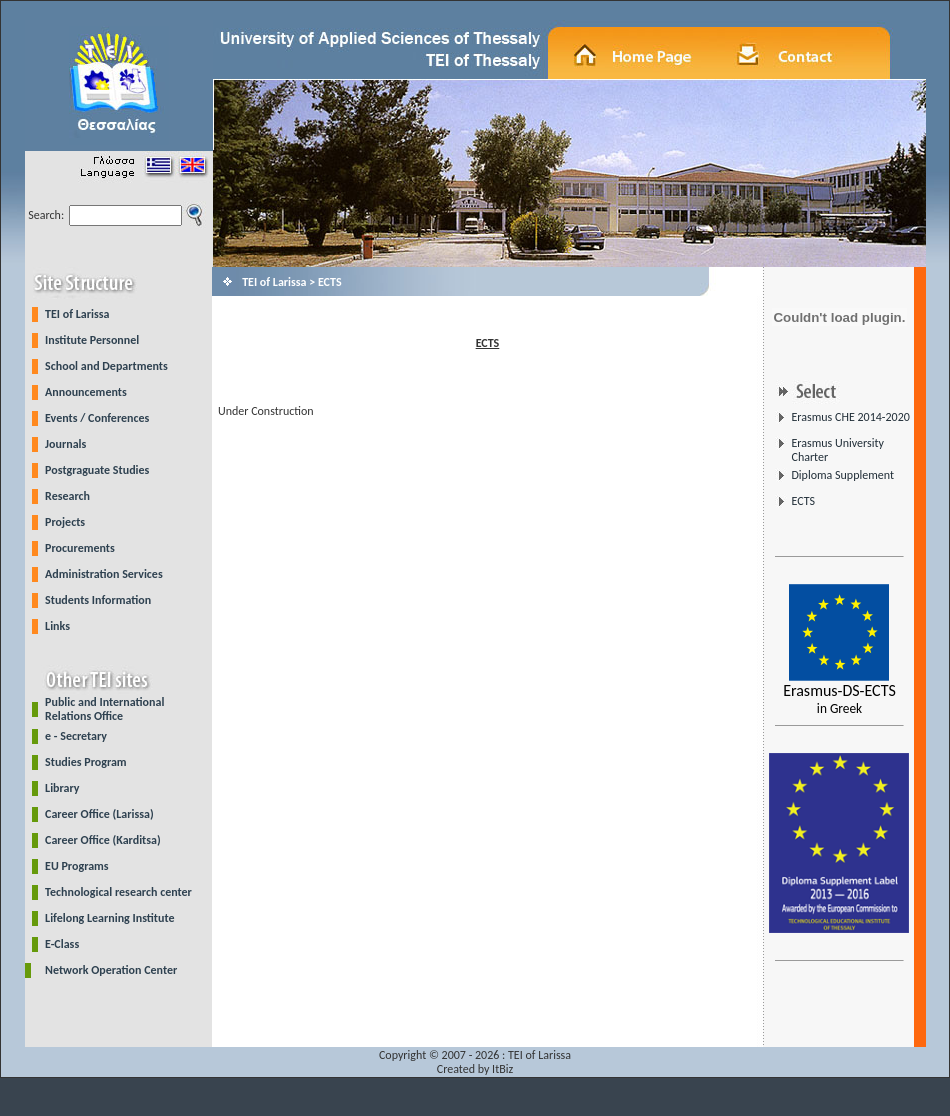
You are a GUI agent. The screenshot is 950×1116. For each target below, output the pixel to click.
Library (62, 788)
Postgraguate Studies (97, 470)
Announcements (86, 392)
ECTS (802, 501)
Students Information (98, 600)
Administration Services (104, 574)
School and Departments (106, 366)
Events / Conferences (97, 418)
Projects (65, 522)
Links (57, 626)
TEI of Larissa (77, 314)
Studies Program (86, 762)
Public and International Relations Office (104, 709)
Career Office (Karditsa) (103, 840)
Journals (65, 444)
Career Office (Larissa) (99, 814)
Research (67, 496)
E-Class (62, 944)
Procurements (80, 548)
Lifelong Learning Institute (109, 918)
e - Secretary (76, 736)
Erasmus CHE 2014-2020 (850, 417)
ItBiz (502, 1069)
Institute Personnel (92, 340)
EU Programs (77, 866)
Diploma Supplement (842, 475)
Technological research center (118, 892)
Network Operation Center (111, 970)
